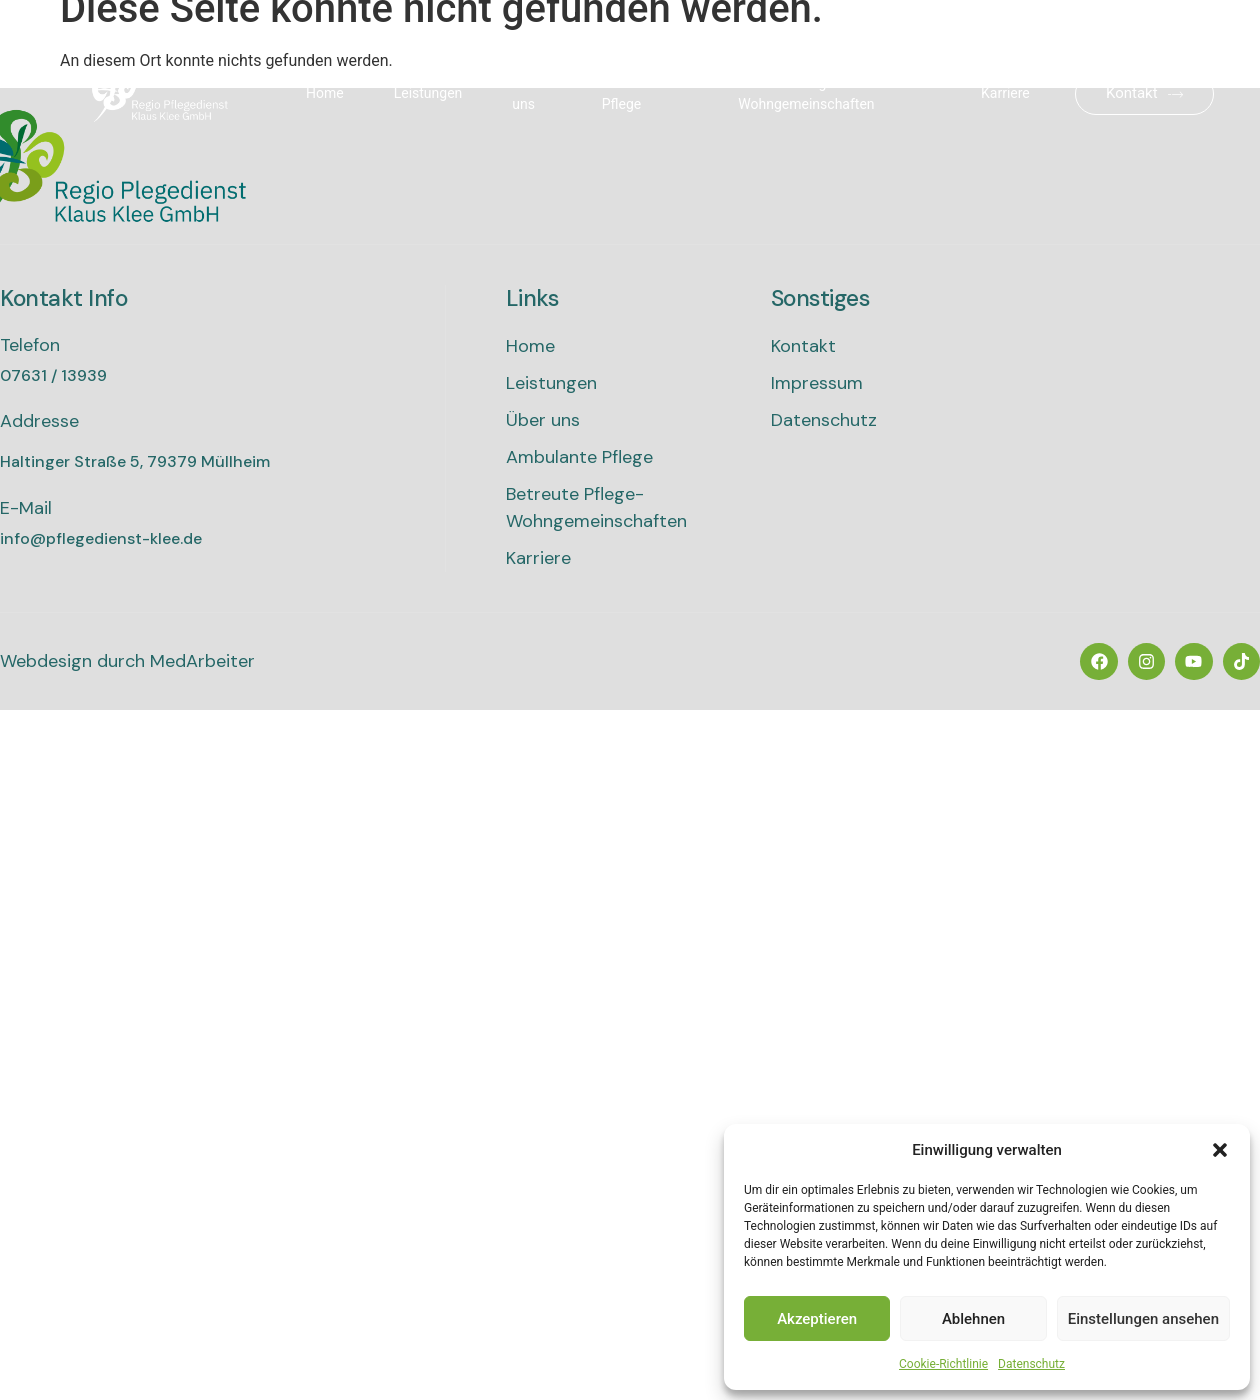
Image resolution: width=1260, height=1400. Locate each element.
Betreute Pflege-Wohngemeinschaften (806, 93)
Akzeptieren (817, 1319)
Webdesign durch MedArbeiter (127, 661)
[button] (1220, 1150)
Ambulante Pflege (636, 93)
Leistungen (428, 93)
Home (325, 93)
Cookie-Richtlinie (943, 1364)
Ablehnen (973, 1319)
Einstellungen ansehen (1143, 1319)
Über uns (526, 93)
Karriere (1005, 93)
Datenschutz (1031, 1364)
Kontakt (1144, 93)
